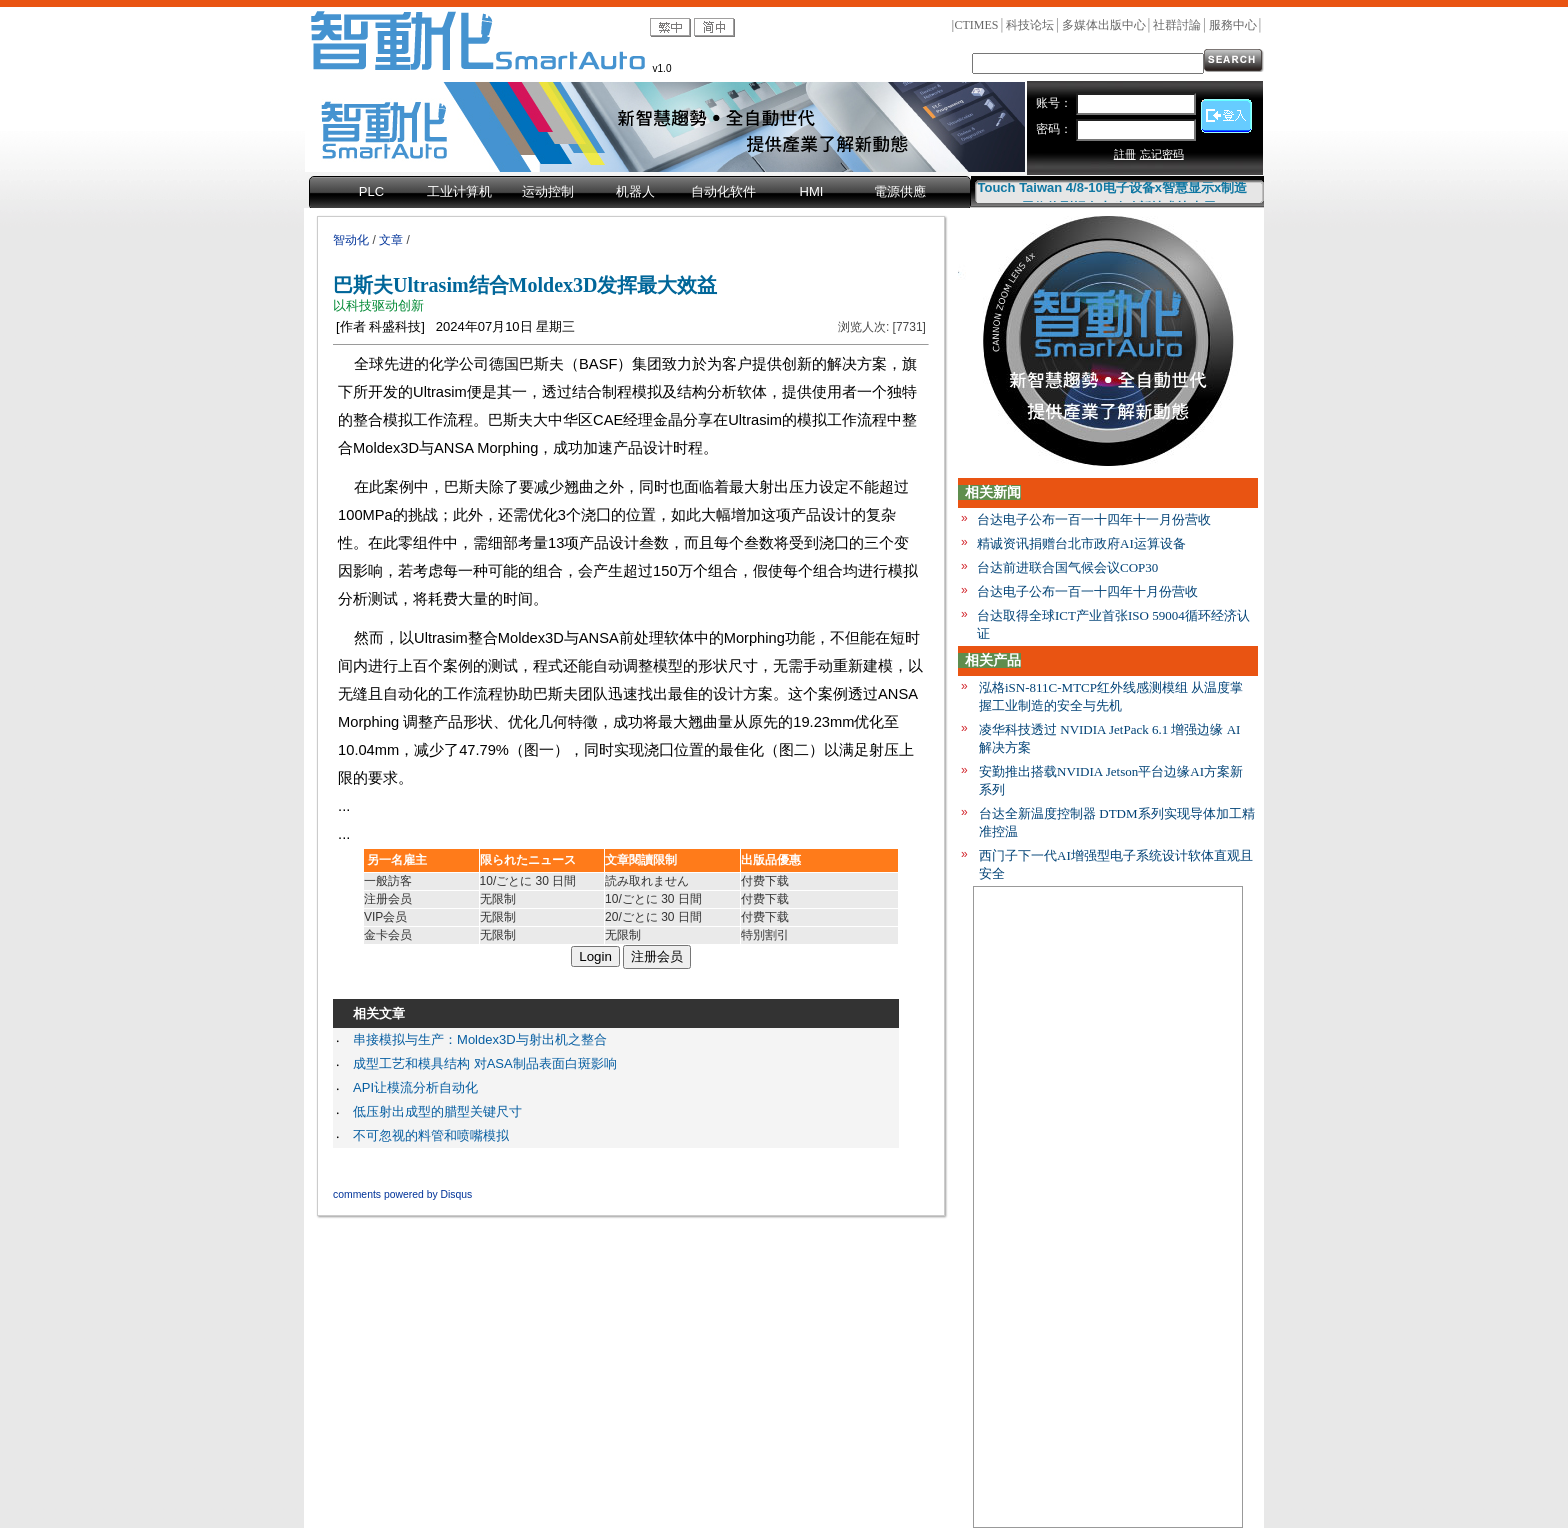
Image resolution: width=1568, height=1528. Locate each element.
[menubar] (640, 193)
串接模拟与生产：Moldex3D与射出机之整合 (480, 1039)
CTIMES (976, 25)
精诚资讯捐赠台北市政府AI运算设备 (1081, 543)
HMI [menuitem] (812, 191)
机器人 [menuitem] (635, 191)
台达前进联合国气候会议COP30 (1067, 567)
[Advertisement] (1108, 1211)
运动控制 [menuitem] (548, 191)
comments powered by (402, 1194)
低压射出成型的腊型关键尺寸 (437, 1111)
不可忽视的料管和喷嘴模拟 (431, 1135)
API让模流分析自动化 (415, 1087)
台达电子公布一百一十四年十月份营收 (1087, 591)
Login (595, 956)
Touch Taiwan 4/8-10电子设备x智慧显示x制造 (1113, 190)
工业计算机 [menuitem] (459, 191)
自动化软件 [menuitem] (723, 191)
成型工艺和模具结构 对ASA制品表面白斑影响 (485, 1063)
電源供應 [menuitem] (900, 191)
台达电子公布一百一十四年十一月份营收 (1094, 519)
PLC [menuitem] (371, 191)
